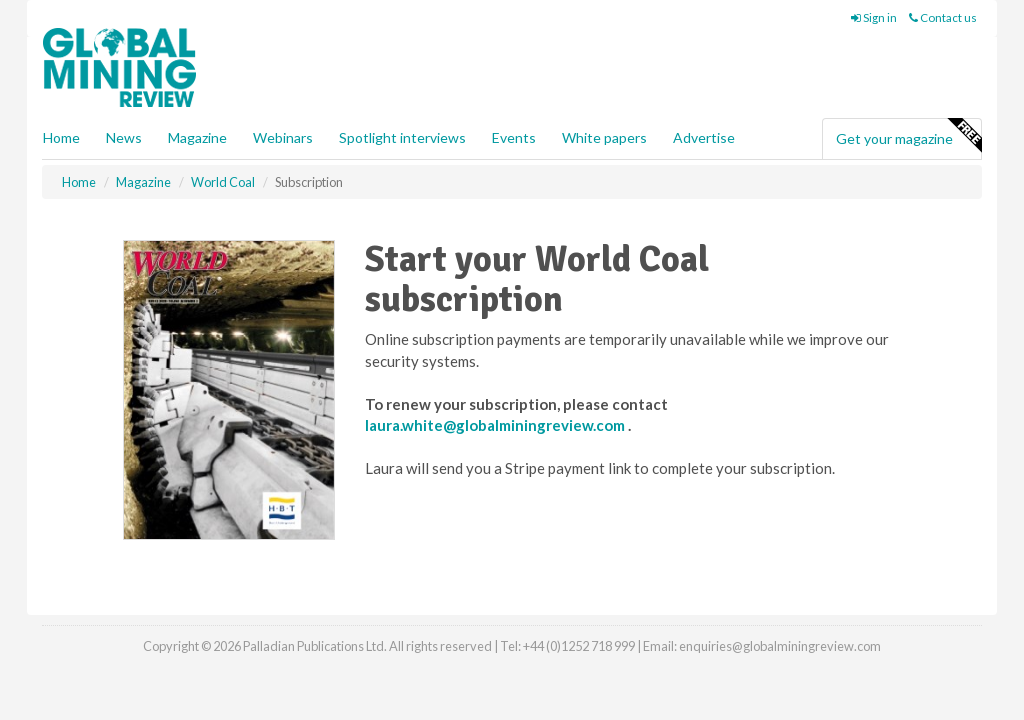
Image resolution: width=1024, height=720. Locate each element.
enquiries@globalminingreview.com (780, 646)
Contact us (943, 17)
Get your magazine (908, 136)
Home (61, 137)
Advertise (704, 137)
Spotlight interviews (402, 137)
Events (514, 137)
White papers (604, 137)
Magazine (197, 137)
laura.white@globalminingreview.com (496, 425)
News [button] (124, 137)
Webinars (283, 137)
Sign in (874, 17)
